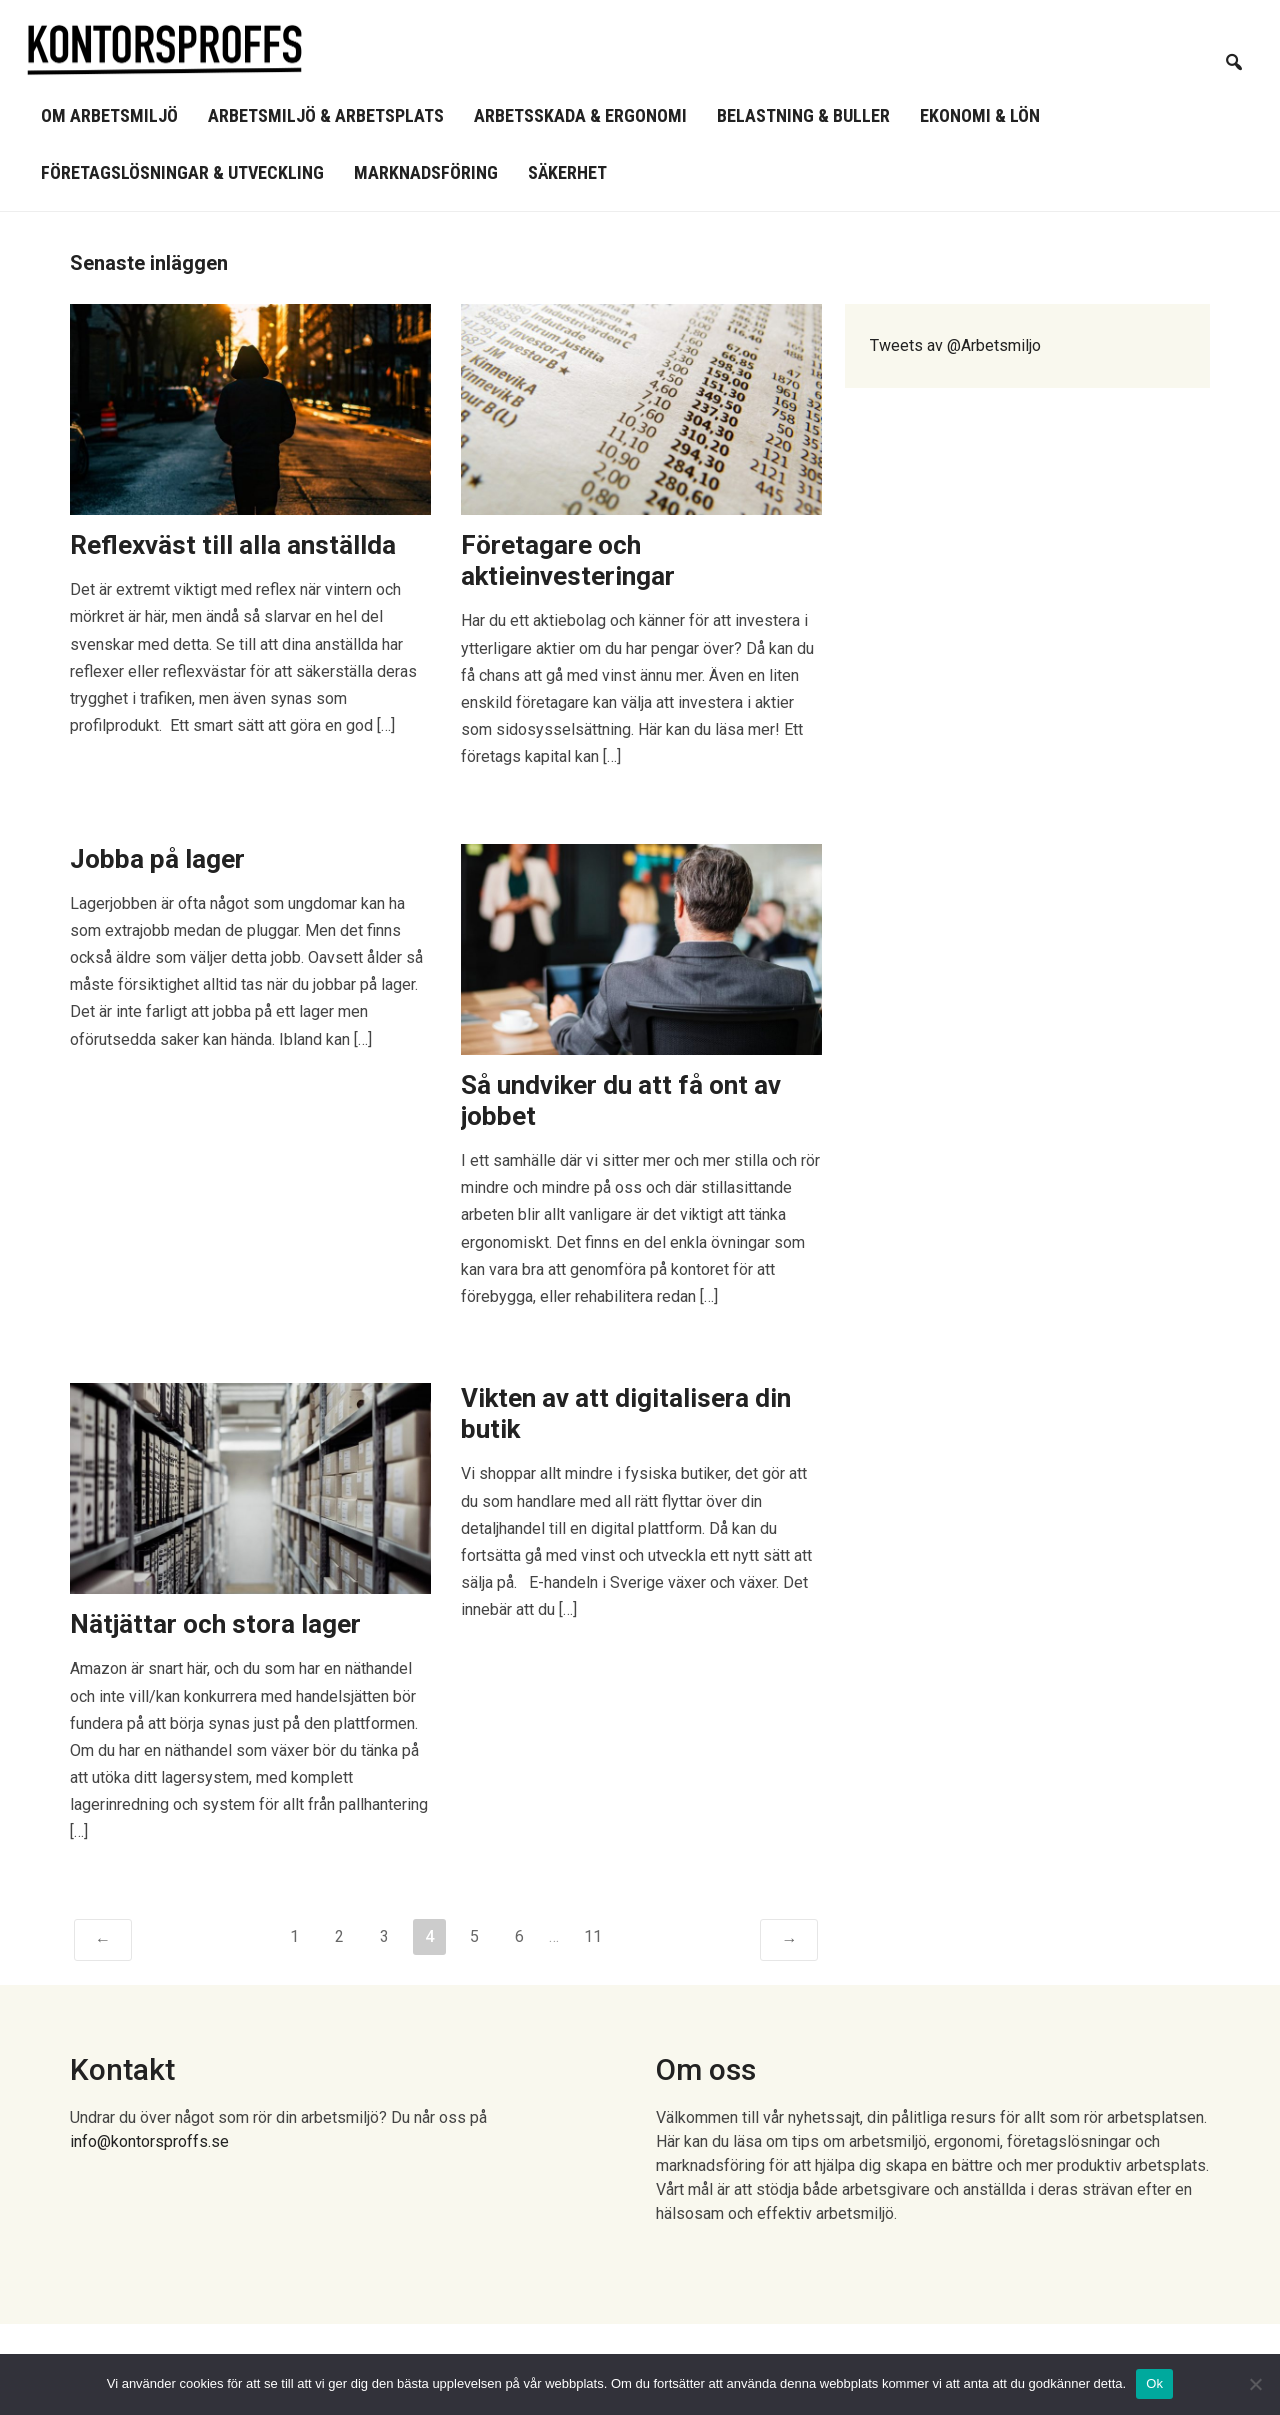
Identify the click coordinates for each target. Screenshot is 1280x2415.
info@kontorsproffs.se (149, 2141)
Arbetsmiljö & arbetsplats (326, 115)
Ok (1154, 2383)
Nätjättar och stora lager (215, 1624)
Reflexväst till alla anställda (233, 545)
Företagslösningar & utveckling (182, 172)
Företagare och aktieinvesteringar (568, 560)
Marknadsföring (426, 172)
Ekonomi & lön (980, 115)
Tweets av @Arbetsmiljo (955, 345)
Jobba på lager (157, 859)
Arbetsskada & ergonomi (580, 115)
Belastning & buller (803, 115)
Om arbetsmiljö (109, 115)
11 (593, 1936)
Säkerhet (567, 172)
